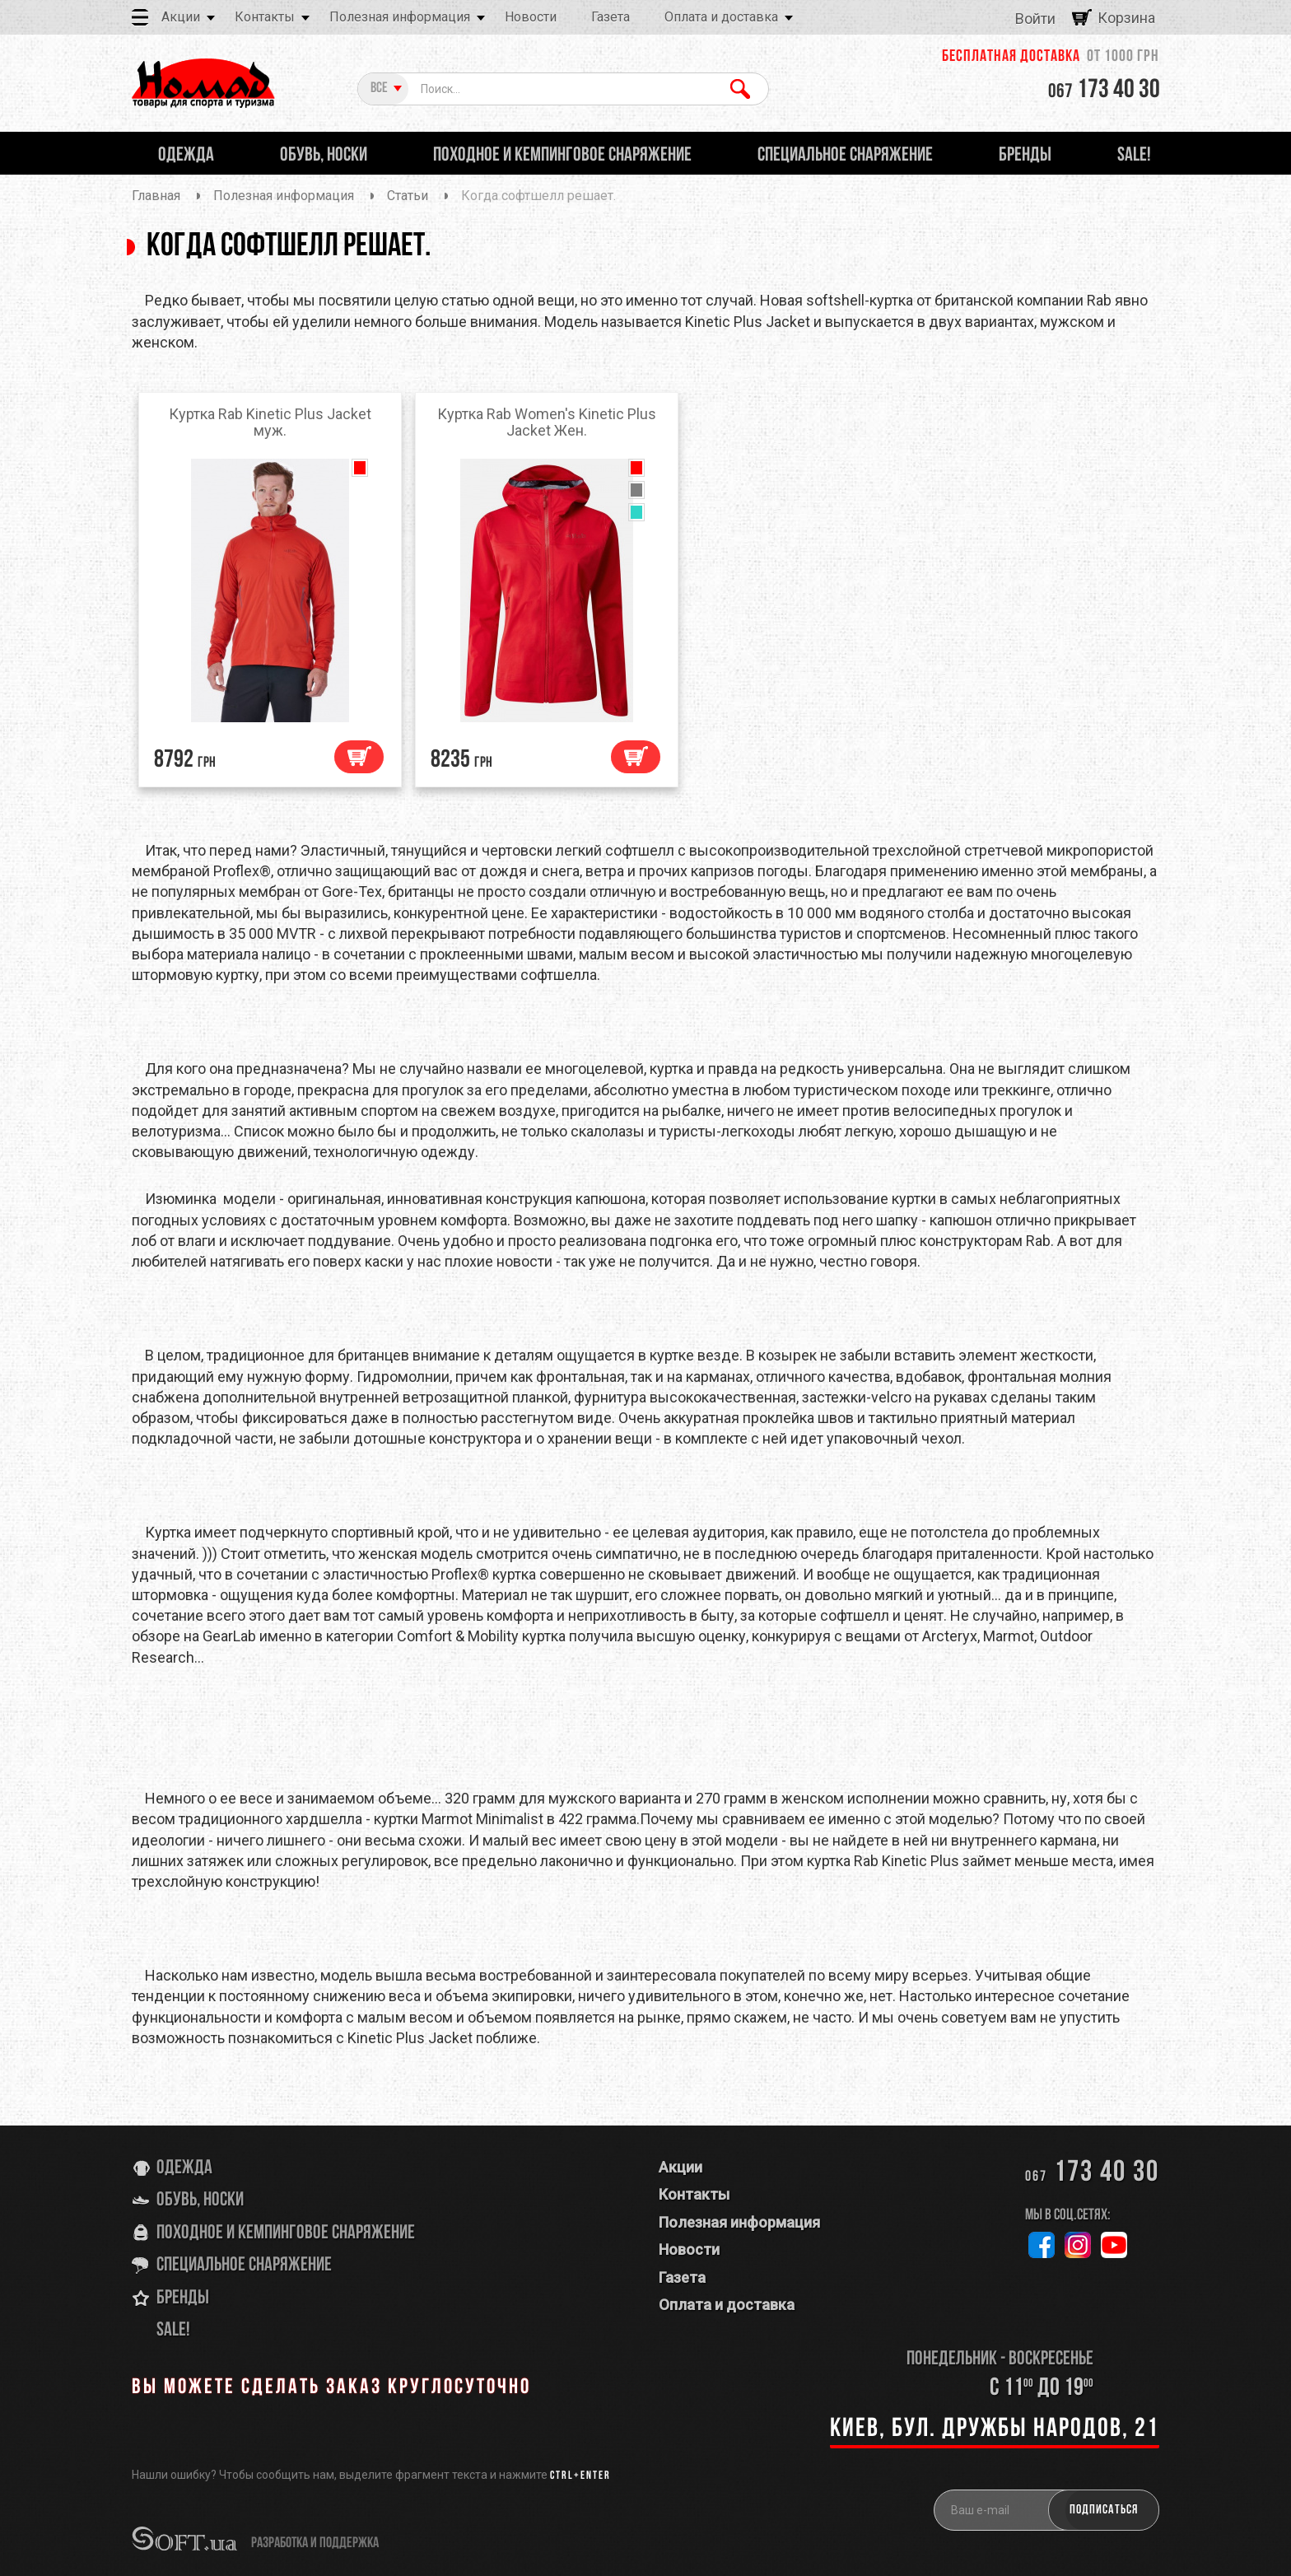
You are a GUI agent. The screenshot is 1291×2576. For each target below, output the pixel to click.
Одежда (184, 2168)
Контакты (265, 17)
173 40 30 (1104, 90)
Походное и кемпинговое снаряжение (285, 2233)
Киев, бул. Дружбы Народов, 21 (994, 2429)
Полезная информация (399, 17)
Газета (610, 17)
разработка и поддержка (315, 2543)
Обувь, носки (200, 2200)
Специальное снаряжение (244, 2265)
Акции (180, 17)
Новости (531, 17)
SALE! (173, 2330)
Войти (1035, 18)
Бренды (182, 2298)
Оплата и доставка (721, 17)
